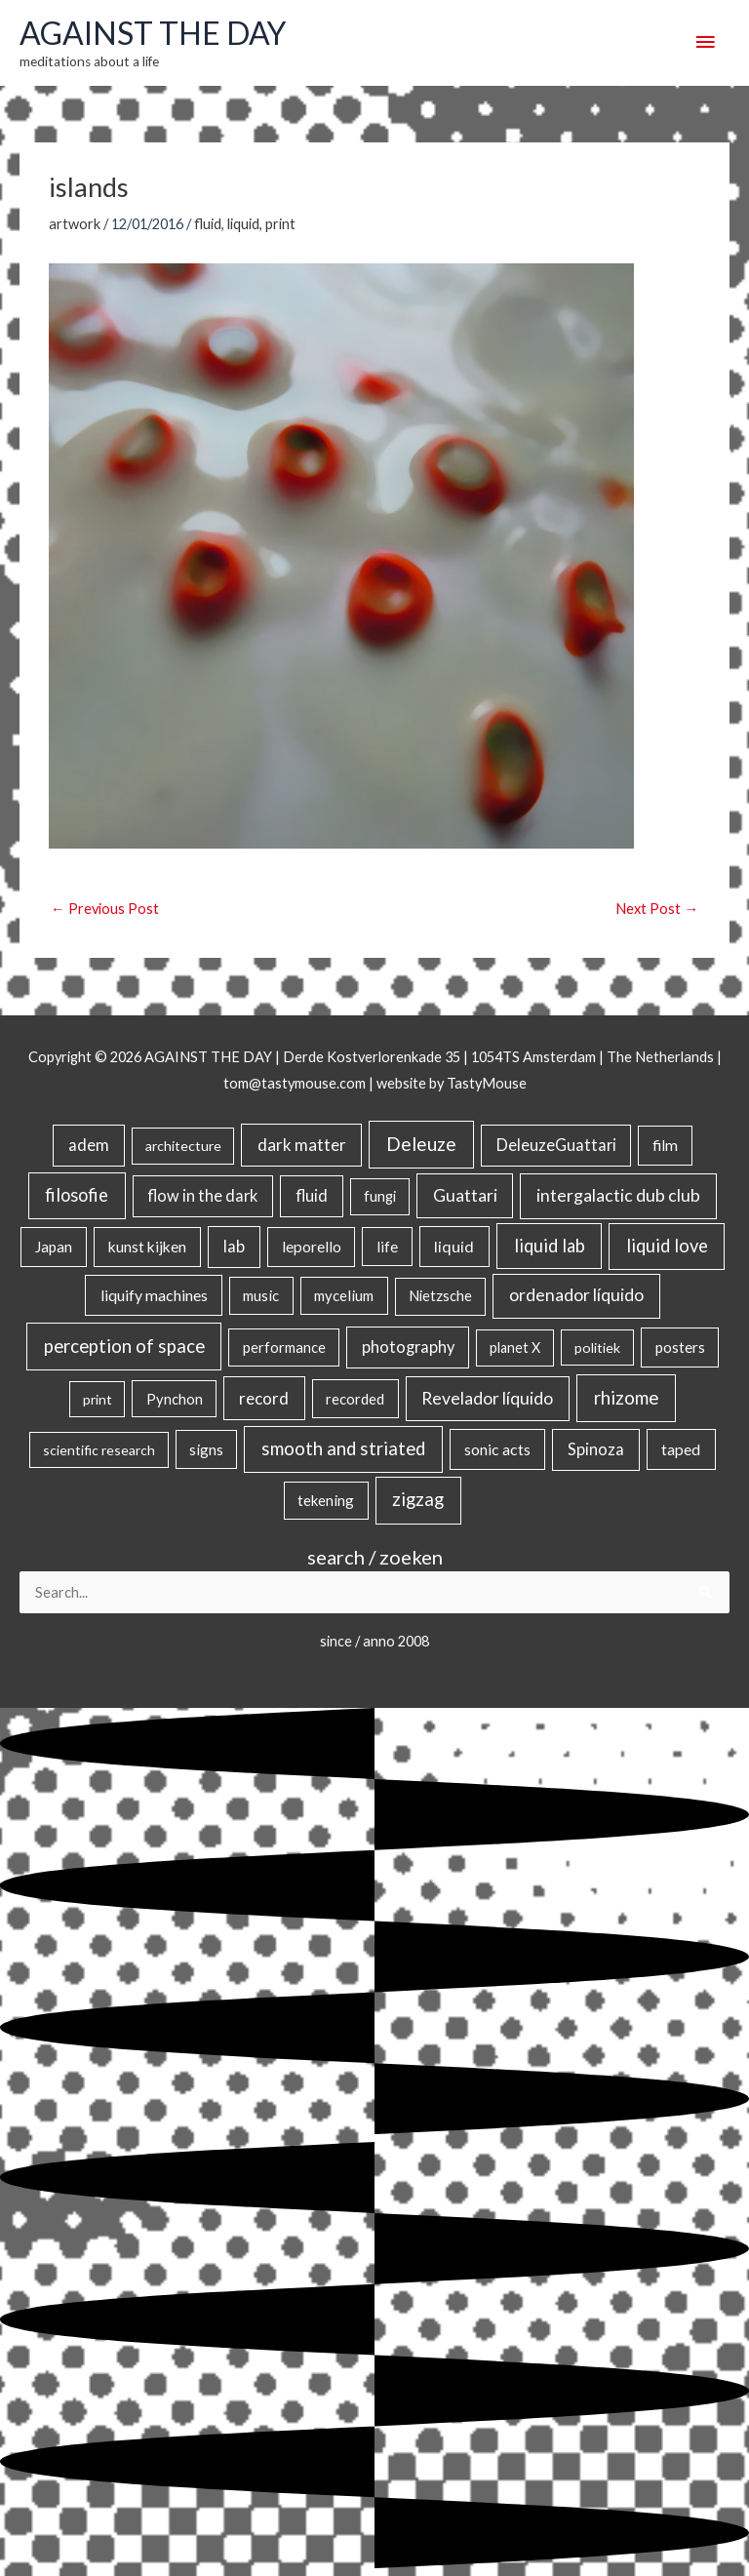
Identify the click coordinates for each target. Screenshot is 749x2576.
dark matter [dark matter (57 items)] (301, 1144)
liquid (243, 224)
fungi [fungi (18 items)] (380, 1196)
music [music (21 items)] (261, 1295)
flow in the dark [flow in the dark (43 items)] (202, 1195)
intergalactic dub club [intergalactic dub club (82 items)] (618, 1195)
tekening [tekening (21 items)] (325, 1500)
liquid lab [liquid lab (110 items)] (549, 1245)
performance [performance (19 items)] (284, 1347)
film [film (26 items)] (665, 1145)
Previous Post (105, 908)
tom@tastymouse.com (294, 1083)
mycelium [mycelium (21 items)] (344, 1295)
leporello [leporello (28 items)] (311, 1246)
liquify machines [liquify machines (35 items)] (154, 1295)
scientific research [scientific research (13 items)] (99, 1450)
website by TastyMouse (451, 1083)
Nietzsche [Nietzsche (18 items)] (440, 1296)
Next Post (656, 908)
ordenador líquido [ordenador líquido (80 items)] (576, 1295)
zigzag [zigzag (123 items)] (418, 1499)
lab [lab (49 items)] (234, 1246)
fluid (207, 224)
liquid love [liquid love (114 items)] (667, 1245)
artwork (74, 224)
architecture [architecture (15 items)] (183, 1145)
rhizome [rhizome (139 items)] (626, 1397)
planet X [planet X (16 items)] (515, 1347)
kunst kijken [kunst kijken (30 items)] (147, 1246)
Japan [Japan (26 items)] (53, 1246)
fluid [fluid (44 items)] (312, 1195)
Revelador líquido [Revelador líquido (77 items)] (487, 1398)
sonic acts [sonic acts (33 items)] (497, 1449)
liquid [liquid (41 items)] (454, 1246)
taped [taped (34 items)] (680, 1449)
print (280, 224)
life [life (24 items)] (387, 1246)
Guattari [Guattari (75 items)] (465, 1195)
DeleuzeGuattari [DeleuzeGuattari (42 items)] (556, 1144)
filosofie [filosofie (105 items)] (76, 1195)
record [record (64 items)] (264, 1398)
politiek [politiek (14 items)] (597, 1347)
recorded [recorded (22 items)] (355, 1398)
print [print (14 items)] (97, 1399)
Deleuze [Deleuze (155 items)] (421, 1143)
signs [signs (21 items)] (206, 1449)
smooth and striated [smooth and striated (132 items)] (343, 1448)
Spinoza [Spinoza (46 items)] (596, 1449)
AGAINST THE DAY (153, 33)
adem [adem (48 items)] (88, 1145)
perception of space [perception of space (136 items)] (124, 1345)
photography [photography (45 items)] (408, 1347)
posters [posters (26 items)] (680, 1347)
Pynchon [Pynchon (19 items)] (174, 1398)
